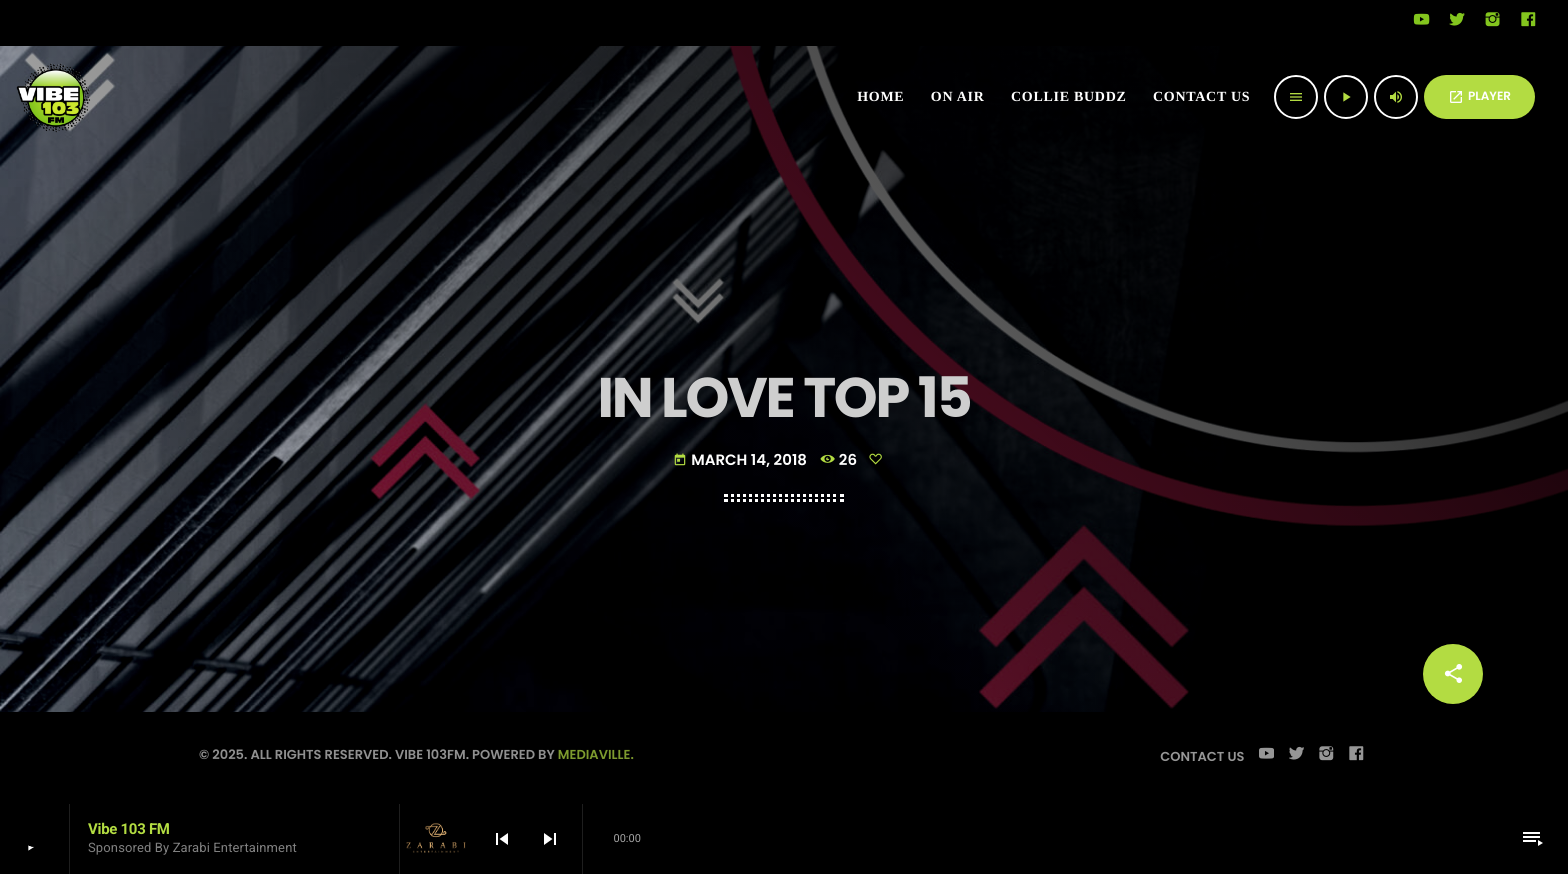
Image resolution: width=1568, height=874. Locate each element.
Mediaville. (596, 754)
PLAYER (1479, 96)
